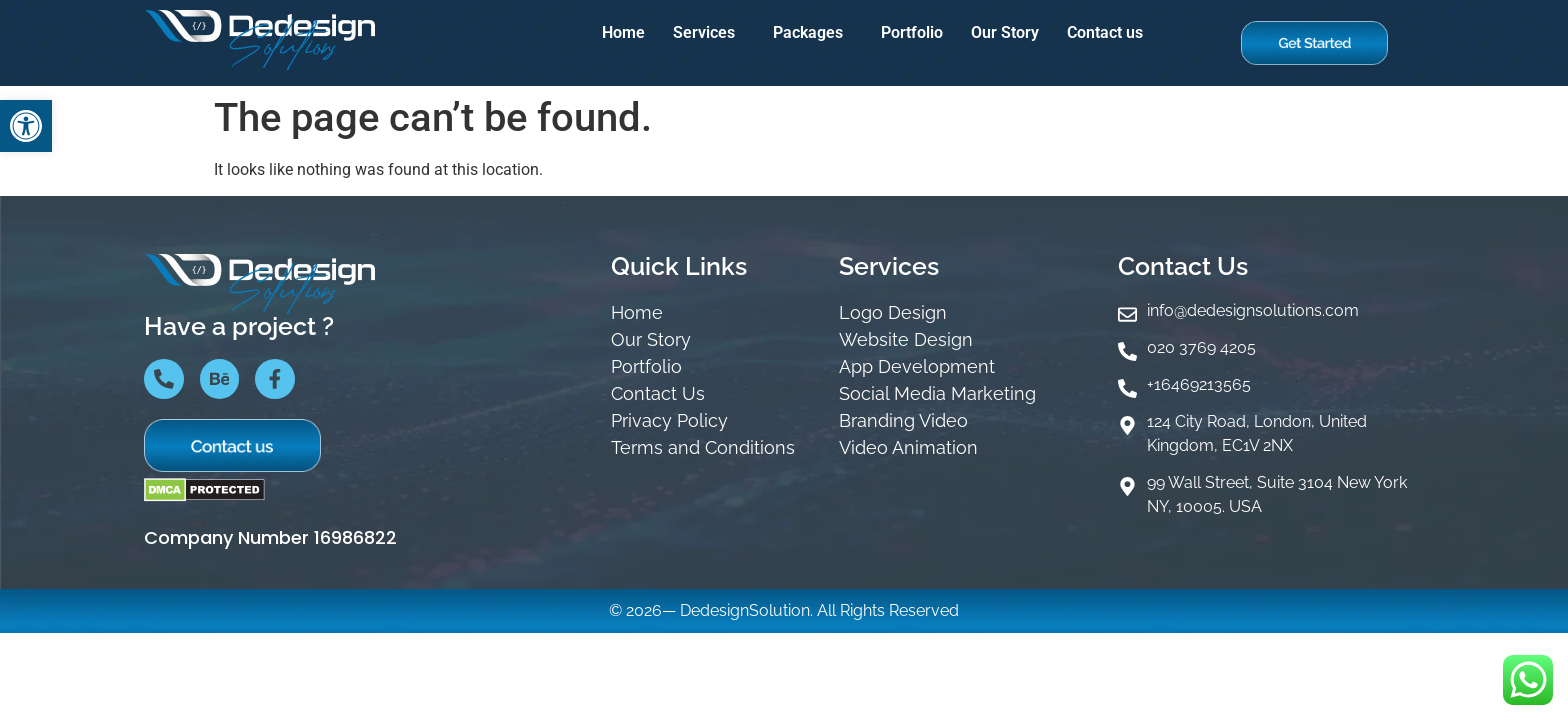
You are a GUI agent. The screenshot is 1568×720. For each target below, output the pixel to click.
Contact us (1105, 32)
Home (623, 32)
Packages (808, 32)
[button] (709, 33)
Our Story (1005, 32)
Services (704, 32)
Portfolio (912, 32)
